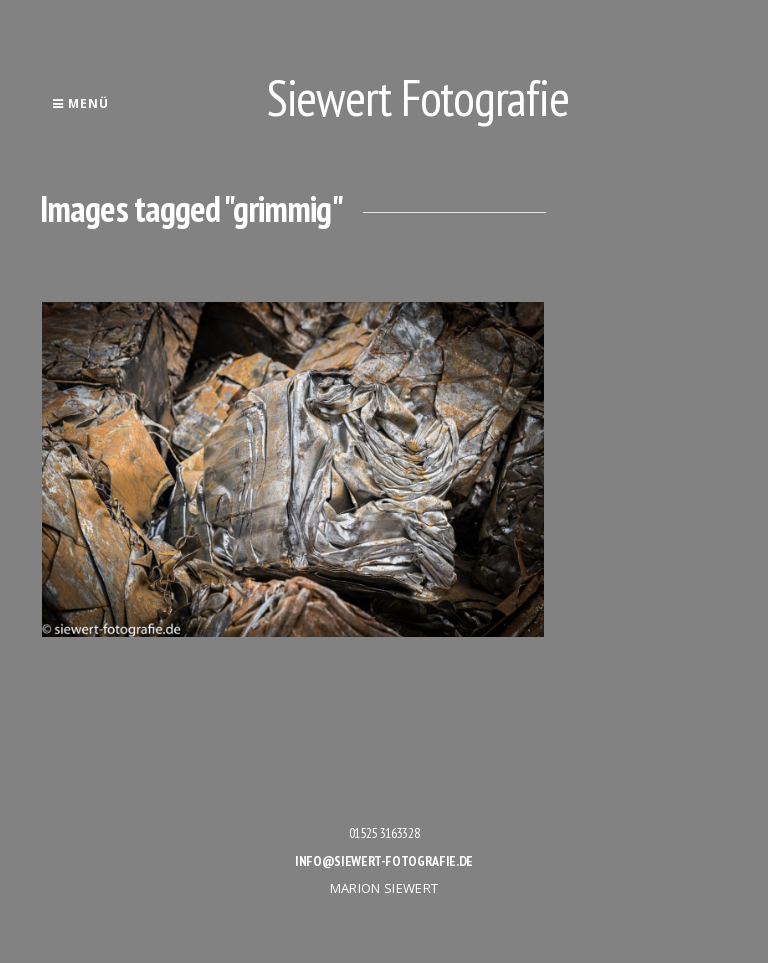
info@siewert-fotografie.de (384, 861)
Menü (80, 103)
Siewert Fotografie (418, 97)
